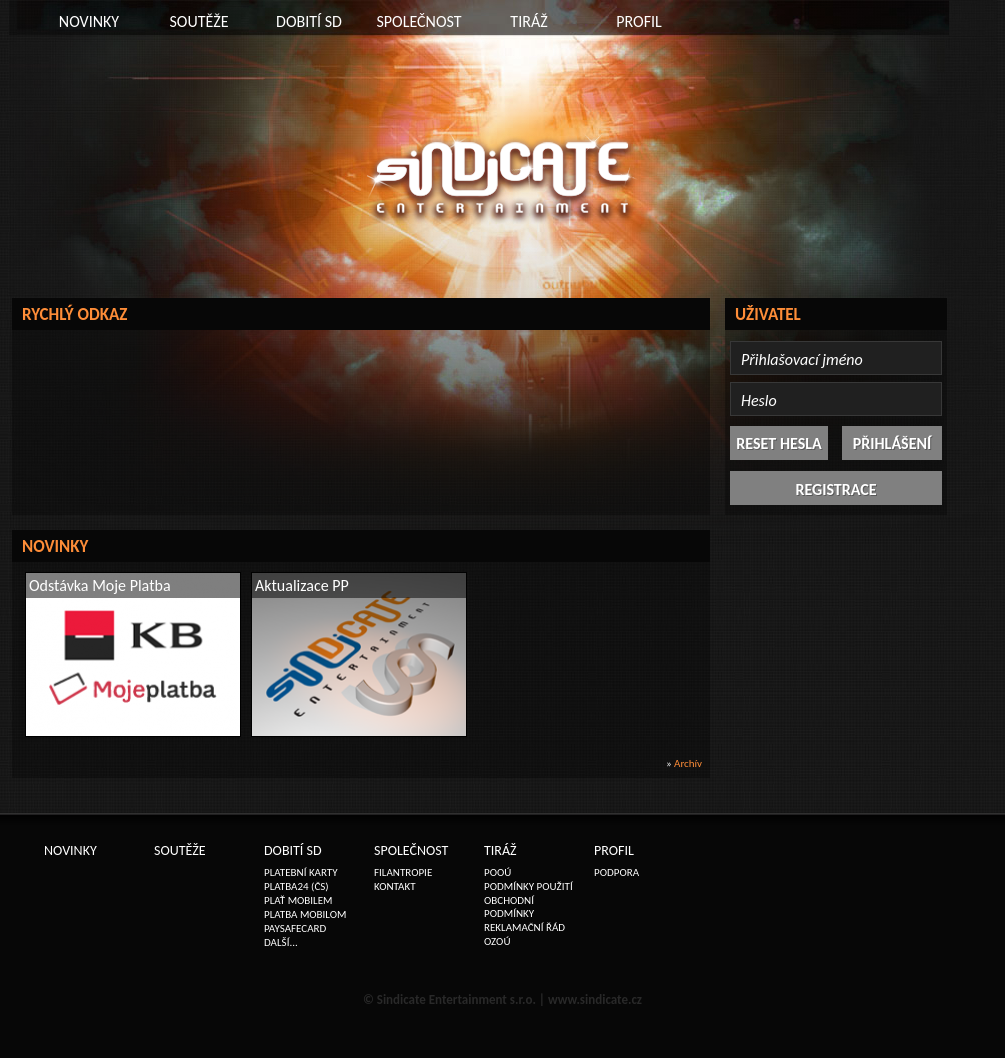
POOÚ (497, 872)
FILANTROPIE (403, 872)
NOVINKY (89, 21)
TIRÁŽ (528, 21)
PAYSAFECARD (295, 928)
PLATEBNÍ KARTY (301, 872)
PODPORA (616, 872)
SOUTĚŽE (198, 21)
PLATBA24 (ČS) (296, 886)
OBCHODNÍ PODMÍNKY (509, 907)
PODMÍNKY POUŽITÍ (528, 886)
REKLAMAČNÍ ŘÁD (524, 927)
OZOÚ (497, 941)
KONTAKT (395, 886)
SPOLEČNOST (418, 21)
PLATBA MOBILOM (305, 914)
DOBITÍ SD (309, 21)
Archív (688, 763)
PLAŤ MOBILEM (298, 900)
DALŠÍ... (281, 942)
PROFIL (639, 21)
